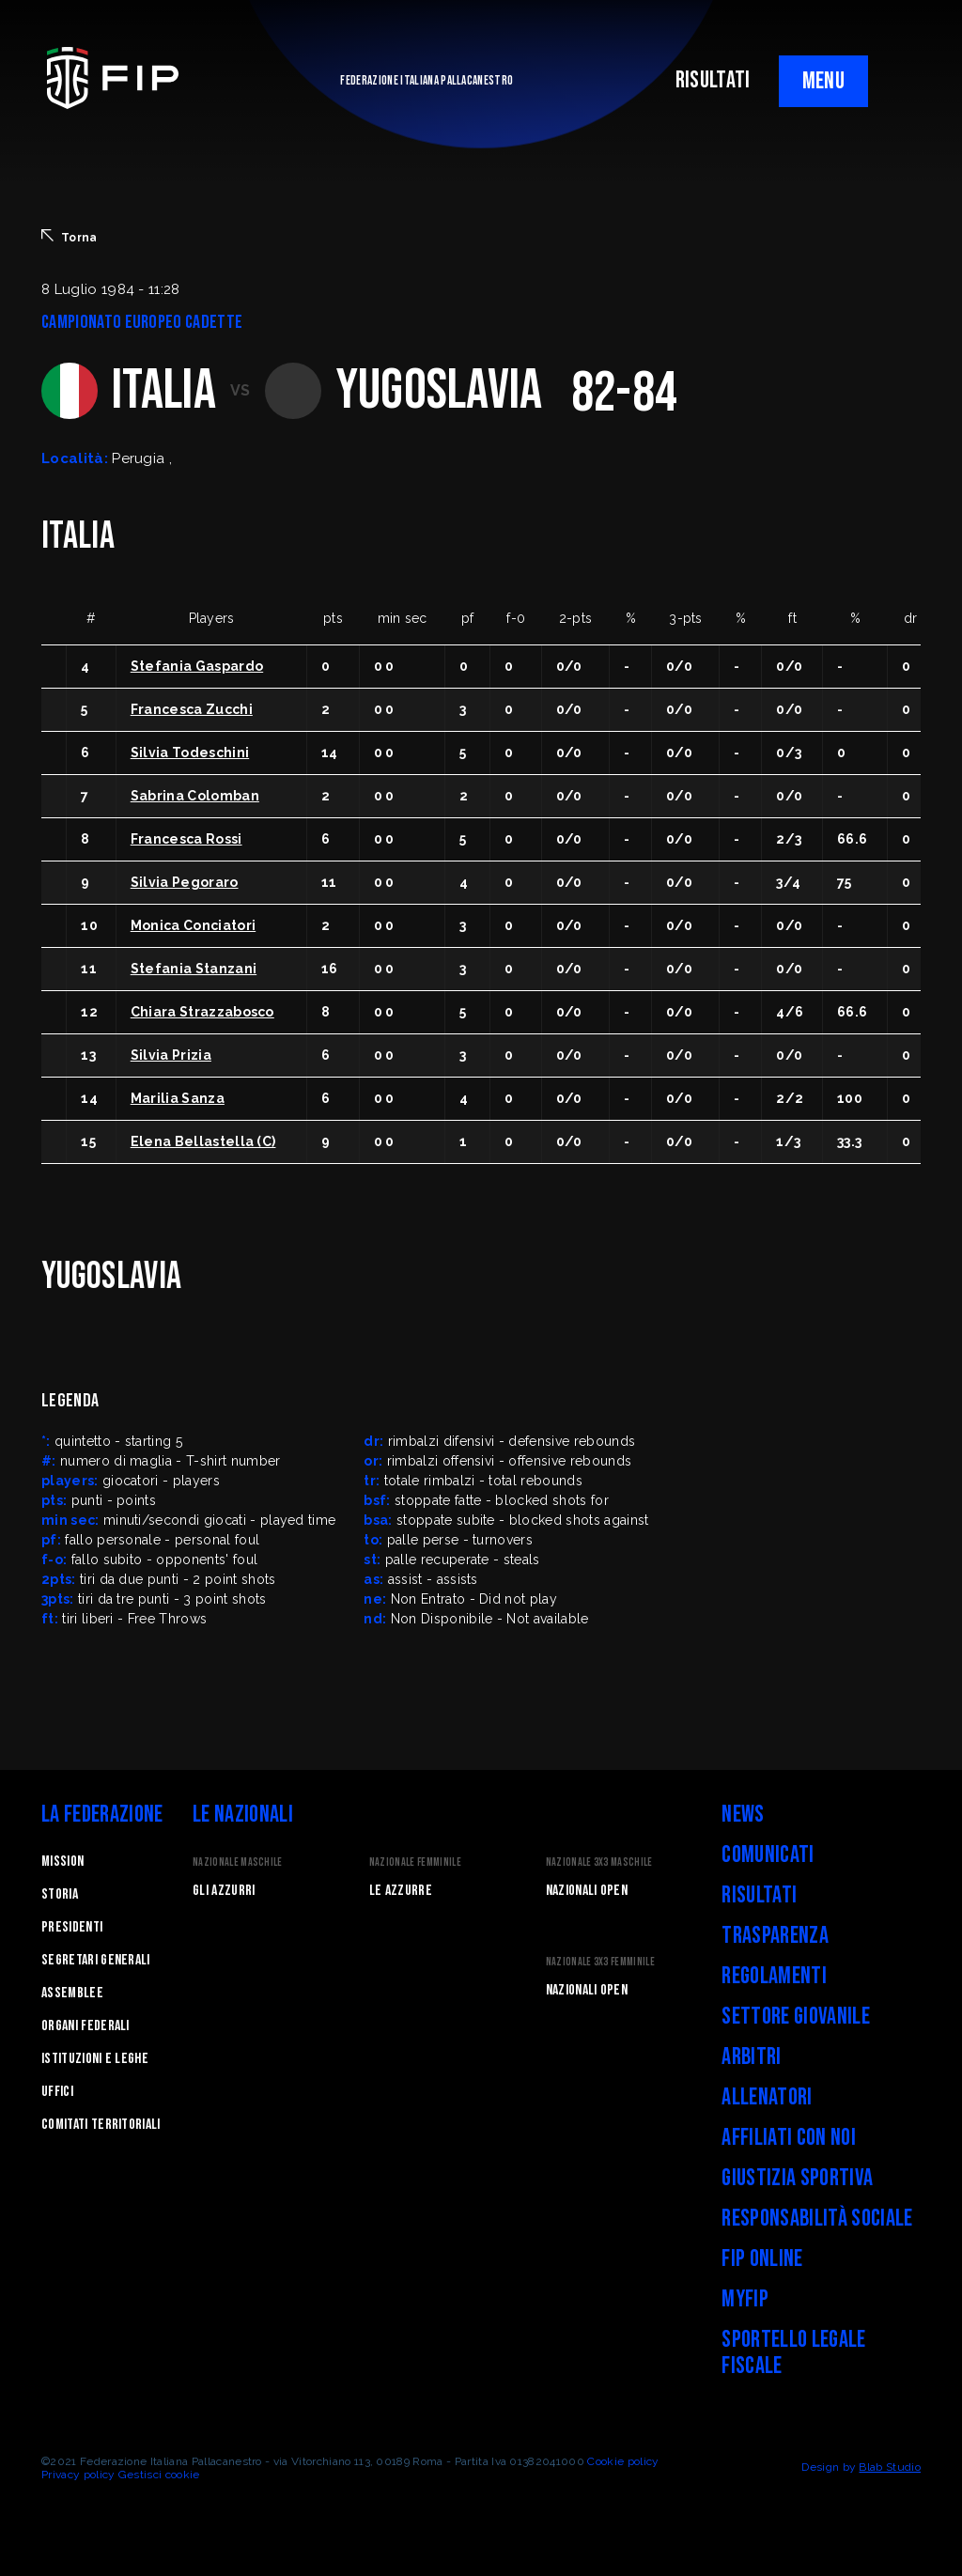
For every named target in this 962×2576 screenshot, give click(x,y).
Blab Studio (890, 2467)
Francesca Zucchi (192, 709)
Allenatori (767, 2097)
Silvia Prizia (171, 1055)
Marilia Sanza (178, 1098)
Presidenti (71, 1927)
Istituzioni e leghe (94, 2059)
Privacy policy (78, 2474)
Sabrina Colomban (195, 795)
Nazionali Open (587, 1891)
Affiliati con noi (788, 2137)
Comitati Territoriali (101, 2125)
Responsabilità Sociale (817, 2218)
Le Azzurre (400, 1891)
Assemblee (72, 1993)
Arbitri (751, 2057)
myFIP (745, 2299)
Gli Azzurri (224, 1891)
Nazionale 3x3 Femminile (600, 1962)
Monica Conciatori (193, 925)
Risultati (759, 1895)
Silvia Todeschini (190, 752)
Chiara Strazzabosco (202, 1011)
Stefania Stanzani (193, 968)
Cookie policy (623, 2461)
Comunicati (768, 1855)
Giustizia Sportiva (797, 2178)
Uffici (57, 2092)
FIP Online (762, 2258)
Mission (62, 1861)
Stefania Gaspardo (197, 666)
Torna (69, 236)
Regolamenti (774, 1976)
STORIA (59, 1894)
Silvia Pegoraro (185, 882)
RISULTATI (713, 80)
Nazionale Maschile (238, 1862)
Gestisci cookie (159, 2474)
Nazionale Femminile (415, 1862)
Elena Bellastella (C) (203, 1141)
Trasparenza (775, 1935)
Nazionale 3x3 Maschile (599, 1862)
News (743, 1814)
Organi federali (85, 2026)
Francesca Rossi (186, 838)
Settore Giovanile (795, 2016)
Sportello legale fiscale (793, 2353)
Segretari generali (95, 1960)
